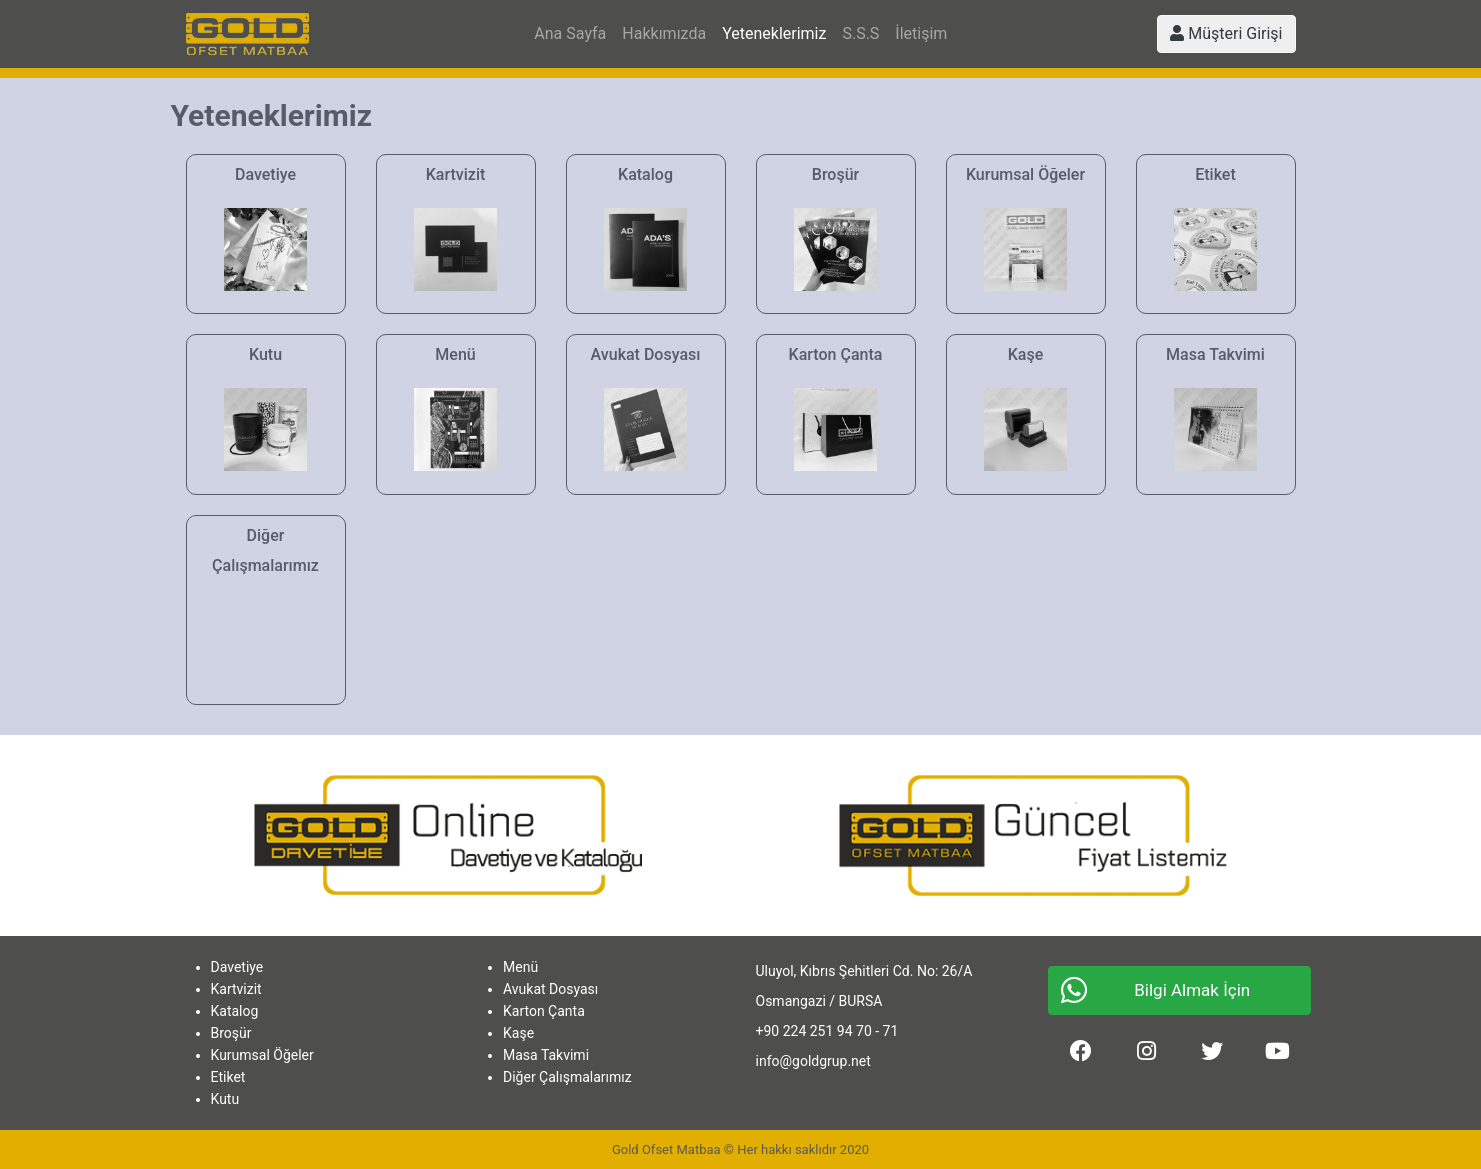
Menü (520, 967)
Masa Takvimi (546, 1055)
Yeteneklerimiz (774, 33)
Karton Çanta (544, 1011)
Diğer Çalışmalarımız (567, 1077)
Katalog (235, 1011)
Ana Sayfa (570, 33)
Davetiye (237, 967)
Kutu (225, 1099)
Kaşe (518, 1033)
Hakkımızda (664, 33)
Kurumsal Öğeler (262, 1055)
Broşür (231, 1033)
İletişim (921, 33)
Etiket (228, 1077)
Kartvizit (236, 989)
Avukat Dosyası (550, 989)
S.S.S (860, 33)
